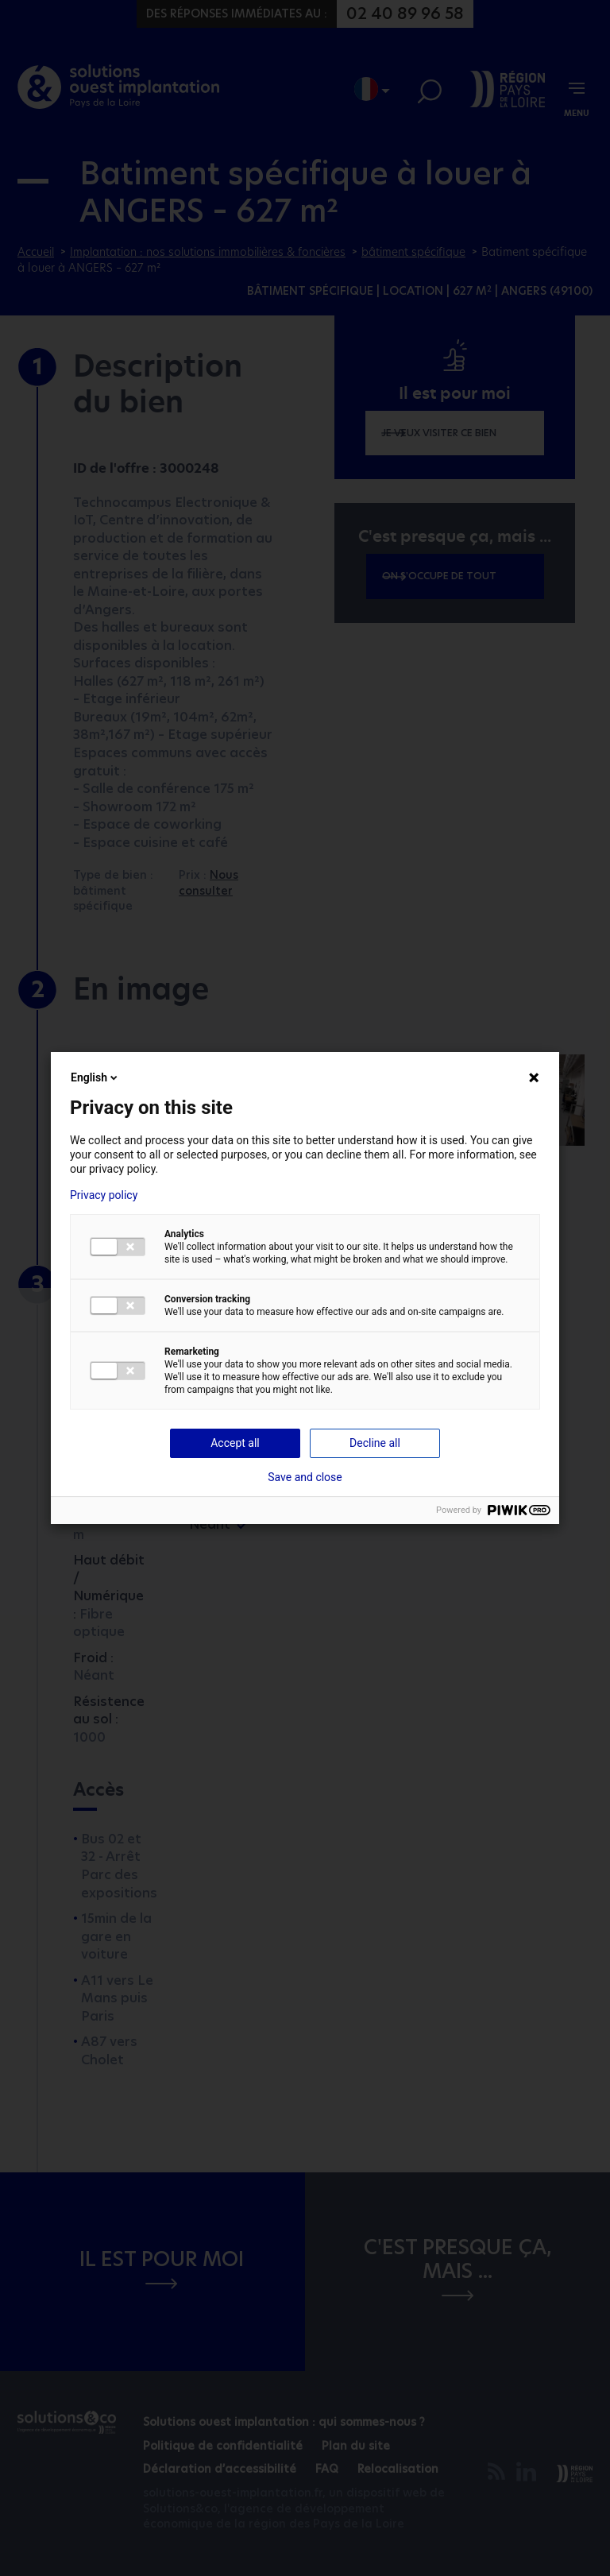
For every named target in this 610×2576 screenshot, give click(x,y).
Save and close (305, 1477)
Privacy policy (103, 1195)
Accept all (235, 1443)
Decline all (374, 1443)
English (95, 1077)
